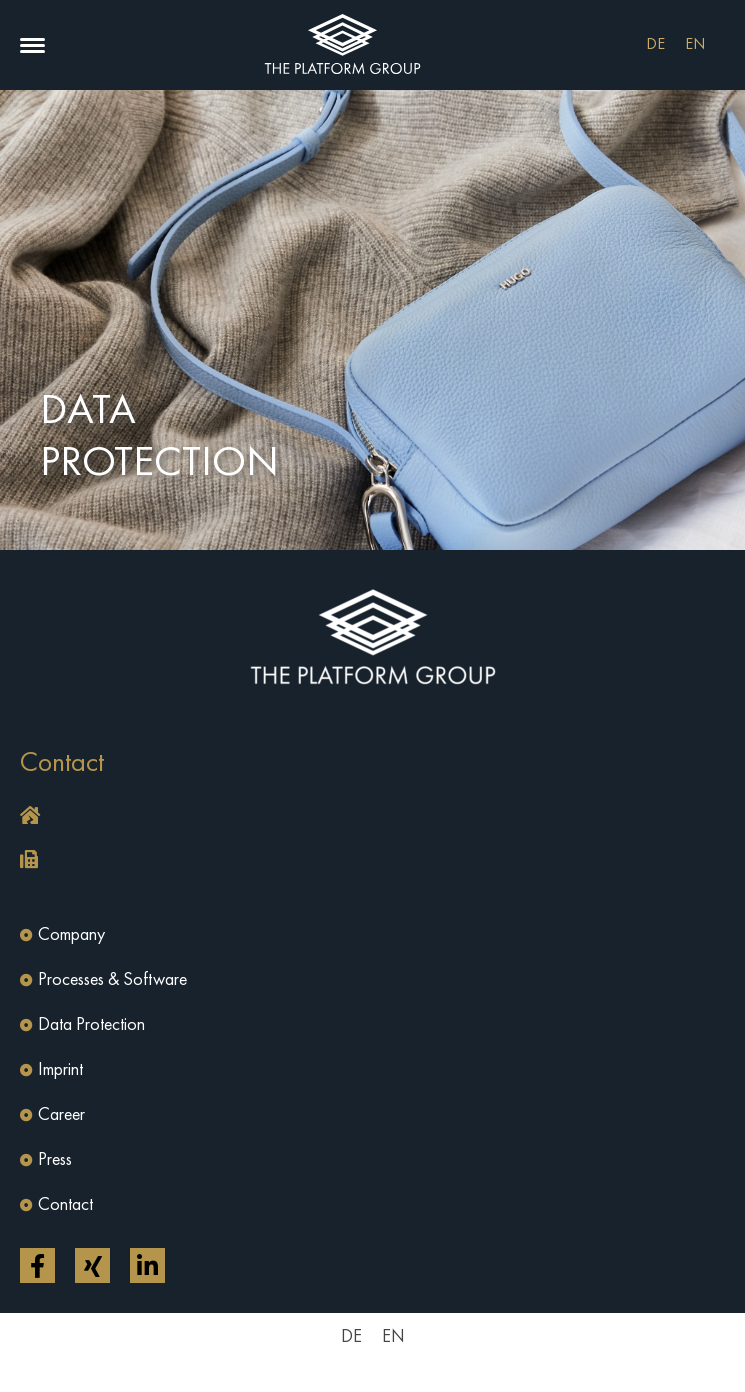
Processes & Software (112, 980)
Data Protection (91, 1025)
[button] (32, 45)
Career (61, 1115)
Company (71, 935)
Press (55, 1160)
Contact (65, 1205)
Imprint (60, 1070)
